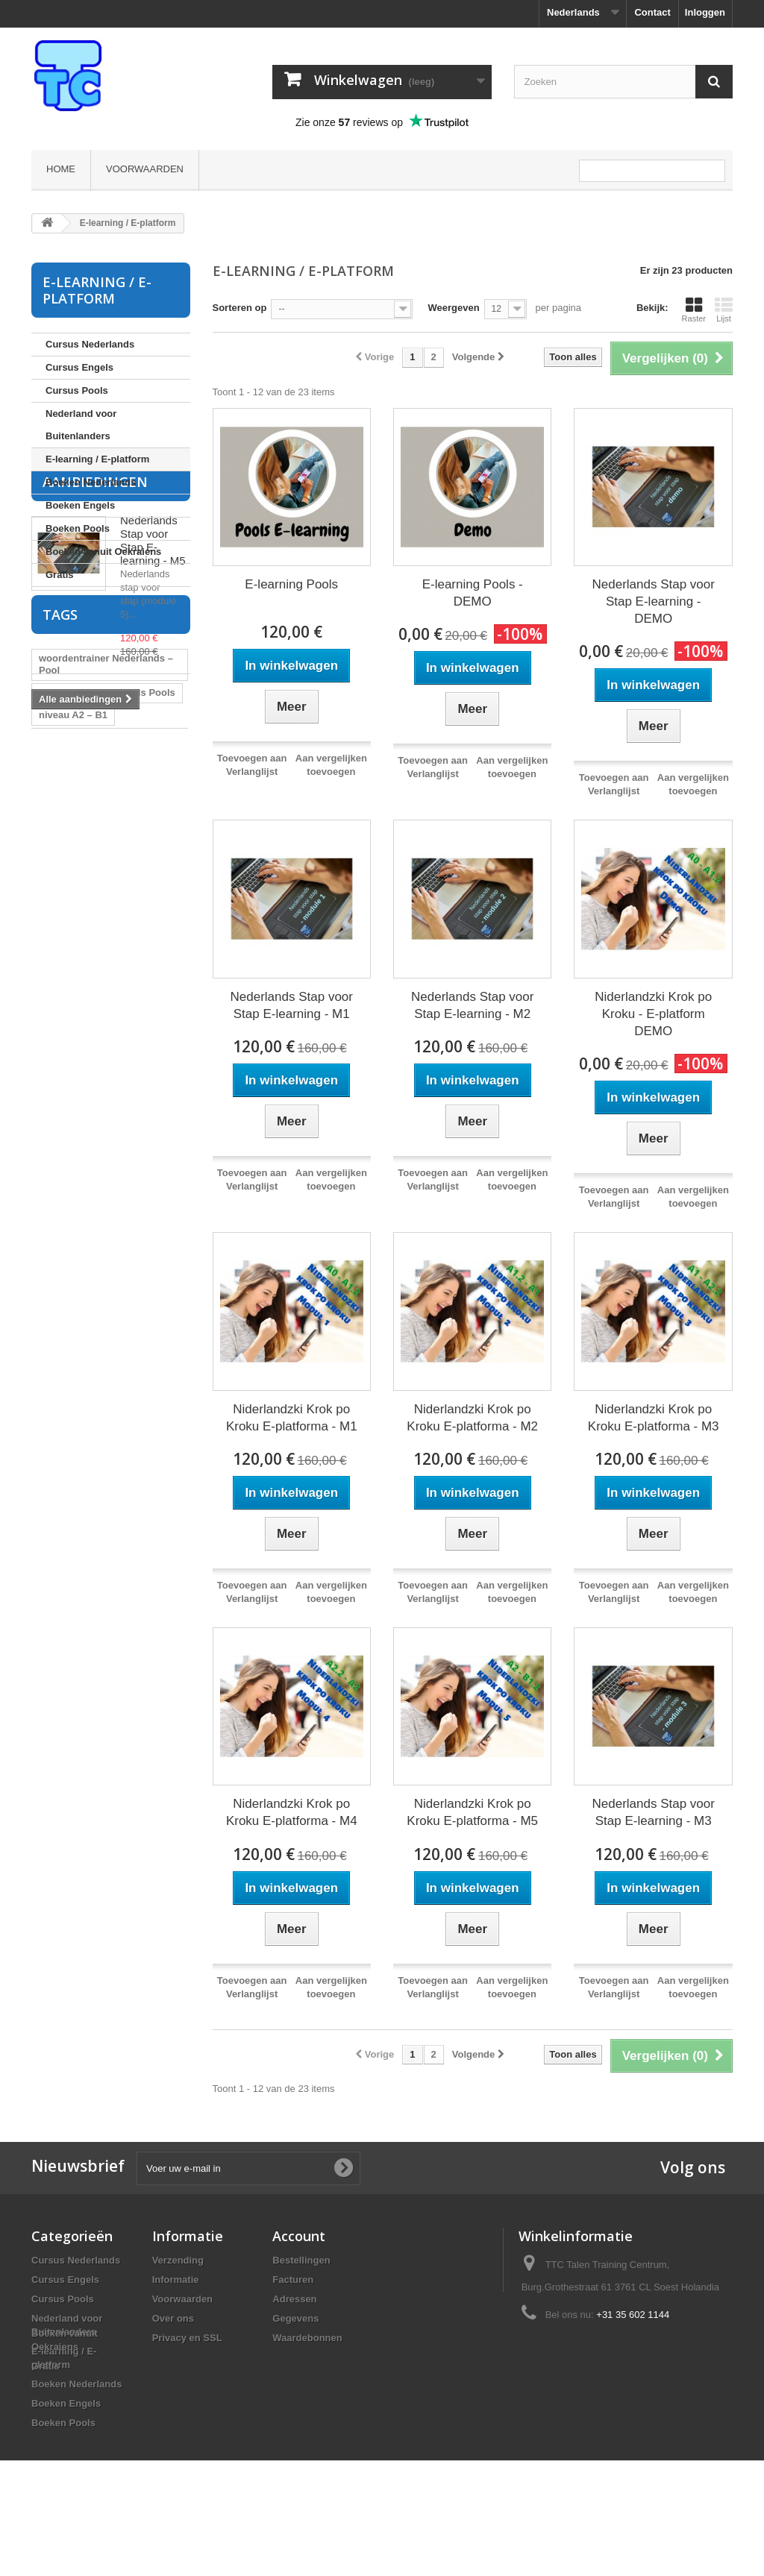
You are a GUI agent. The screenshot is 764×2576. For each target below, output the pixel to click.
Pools (52, 1077)
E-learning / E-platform (97, 459)
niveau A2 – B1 (73, 998)
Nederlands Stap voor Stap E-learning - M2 (472, 1005)
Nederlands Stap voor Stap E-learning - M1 (292, 1005)
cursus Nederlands (125, 1077)
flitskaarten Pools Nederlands (107, 1055)
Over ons (173, 2318)
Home (60, 169)
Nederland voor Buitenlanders (81, 425)
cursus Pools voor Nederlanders (81, 1105)
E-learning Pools (291, 584)
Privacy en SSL (187, 2337)
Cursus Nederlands (90, 344)
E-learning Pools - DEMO (472, 593)
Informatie (175, 2279)
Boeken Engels (80, 505)
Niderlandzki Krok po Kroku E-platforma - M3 (653, 1417)
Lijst (724, 309)
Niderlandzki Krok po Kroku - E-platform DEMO (653, 1014)
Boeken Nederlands (91, 482)
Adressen (294, 2299)
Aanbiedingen (95, 629)
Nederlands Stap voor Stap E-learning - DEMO (653, 601)
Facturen (292, 2279)
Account (298, 2236)
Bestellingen (301, 2260)
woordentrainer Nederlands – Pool (106, 947)
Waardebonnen (307, 2337)
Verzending (178, 2260)
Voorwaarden (145, 169)
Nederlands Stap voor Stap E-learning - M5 (153, 687)
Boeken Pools (78, 528)
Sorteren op (240, 307)
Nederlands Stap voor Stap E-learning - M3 (653, 1812)
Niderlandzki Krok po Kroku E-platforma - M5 (472, 1812)
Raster (694, 309)
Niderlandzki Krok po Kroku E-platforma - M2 (472, 1417)
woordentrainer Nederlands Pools (102, 1026)
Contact (652, 12)
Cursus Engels (79, 367)
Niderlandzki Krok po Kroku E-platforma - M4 (291, 1812)
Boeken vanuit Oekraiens (103, 551)
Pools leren (143, 1134)
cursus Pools (69, 1134)
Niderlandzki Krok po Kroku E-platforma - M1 (291, 1417)
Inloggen (705, 12)
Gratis (60, 574)
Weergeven (453, 307)
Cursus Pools (77, 390)
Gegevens (295, 2318)
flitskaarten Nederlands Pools (107, 975)
